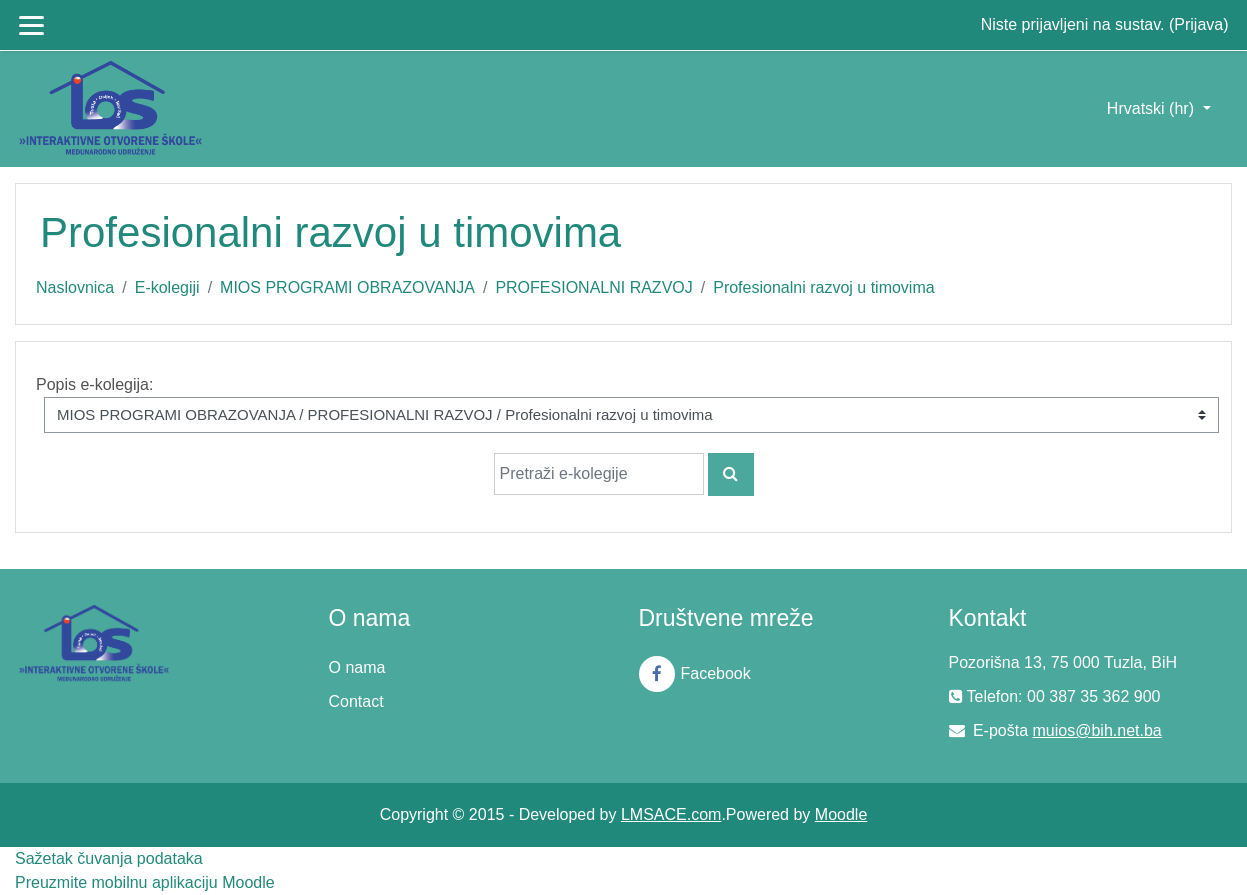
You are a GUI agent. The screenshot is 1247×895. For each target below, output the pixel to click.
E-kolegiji (167, 287)
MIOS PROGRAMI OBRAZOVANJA (347, 287)
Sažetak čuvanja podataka (109, 858)
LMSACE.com (671, 814)
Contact (356, 701)
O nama (357, 667)
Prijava (1198, 24)
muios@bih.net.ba (1097, 730)
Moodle (841, 814)
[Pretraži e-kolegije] (599, 474)
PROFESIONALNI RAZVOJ (593, 287)
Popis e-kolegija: (94, 384)
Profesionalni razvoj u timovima (823, 287)
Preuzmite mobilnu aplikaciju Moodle (145, 882)
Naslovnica (75, 287)
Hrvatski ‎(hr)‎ (1153, 108)
